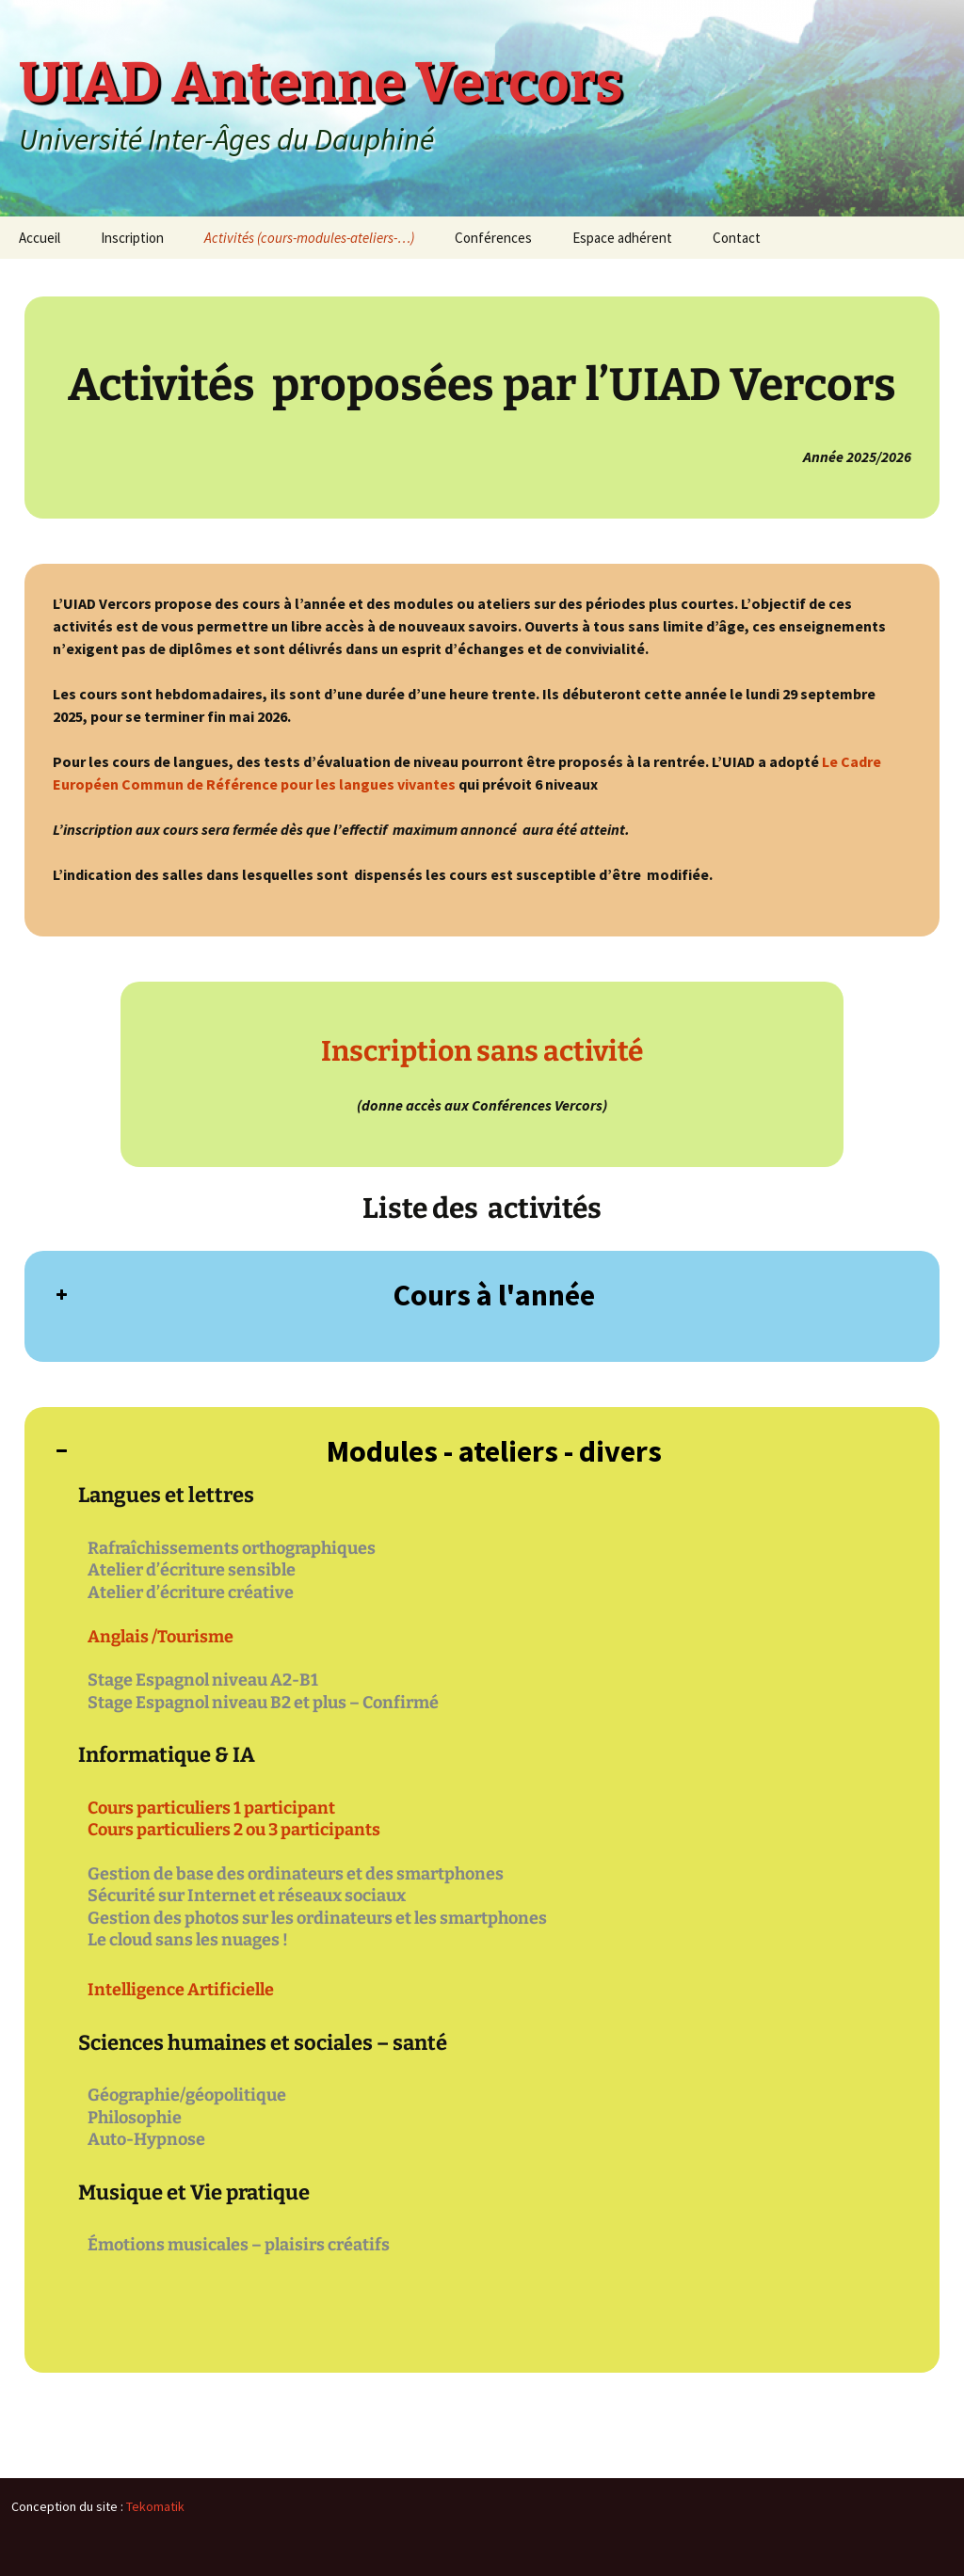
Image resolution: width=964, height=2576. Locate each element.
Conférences (493, 238)
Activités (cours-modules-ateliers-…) (309, 238)
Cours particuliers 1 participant (211, 1808)
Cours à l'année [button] (324, 1295)
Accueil (39, 238)
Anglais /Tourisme (160, 1636)
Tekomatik (155, 2506)
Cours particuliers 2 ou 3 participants (234, 1829)
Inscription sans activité (482, 1051)
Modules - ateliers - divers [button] (358, 1451)
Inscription (132, 238)
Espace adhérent (622, 238)
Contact (737, 238)
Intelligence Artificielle (181, 1989)
